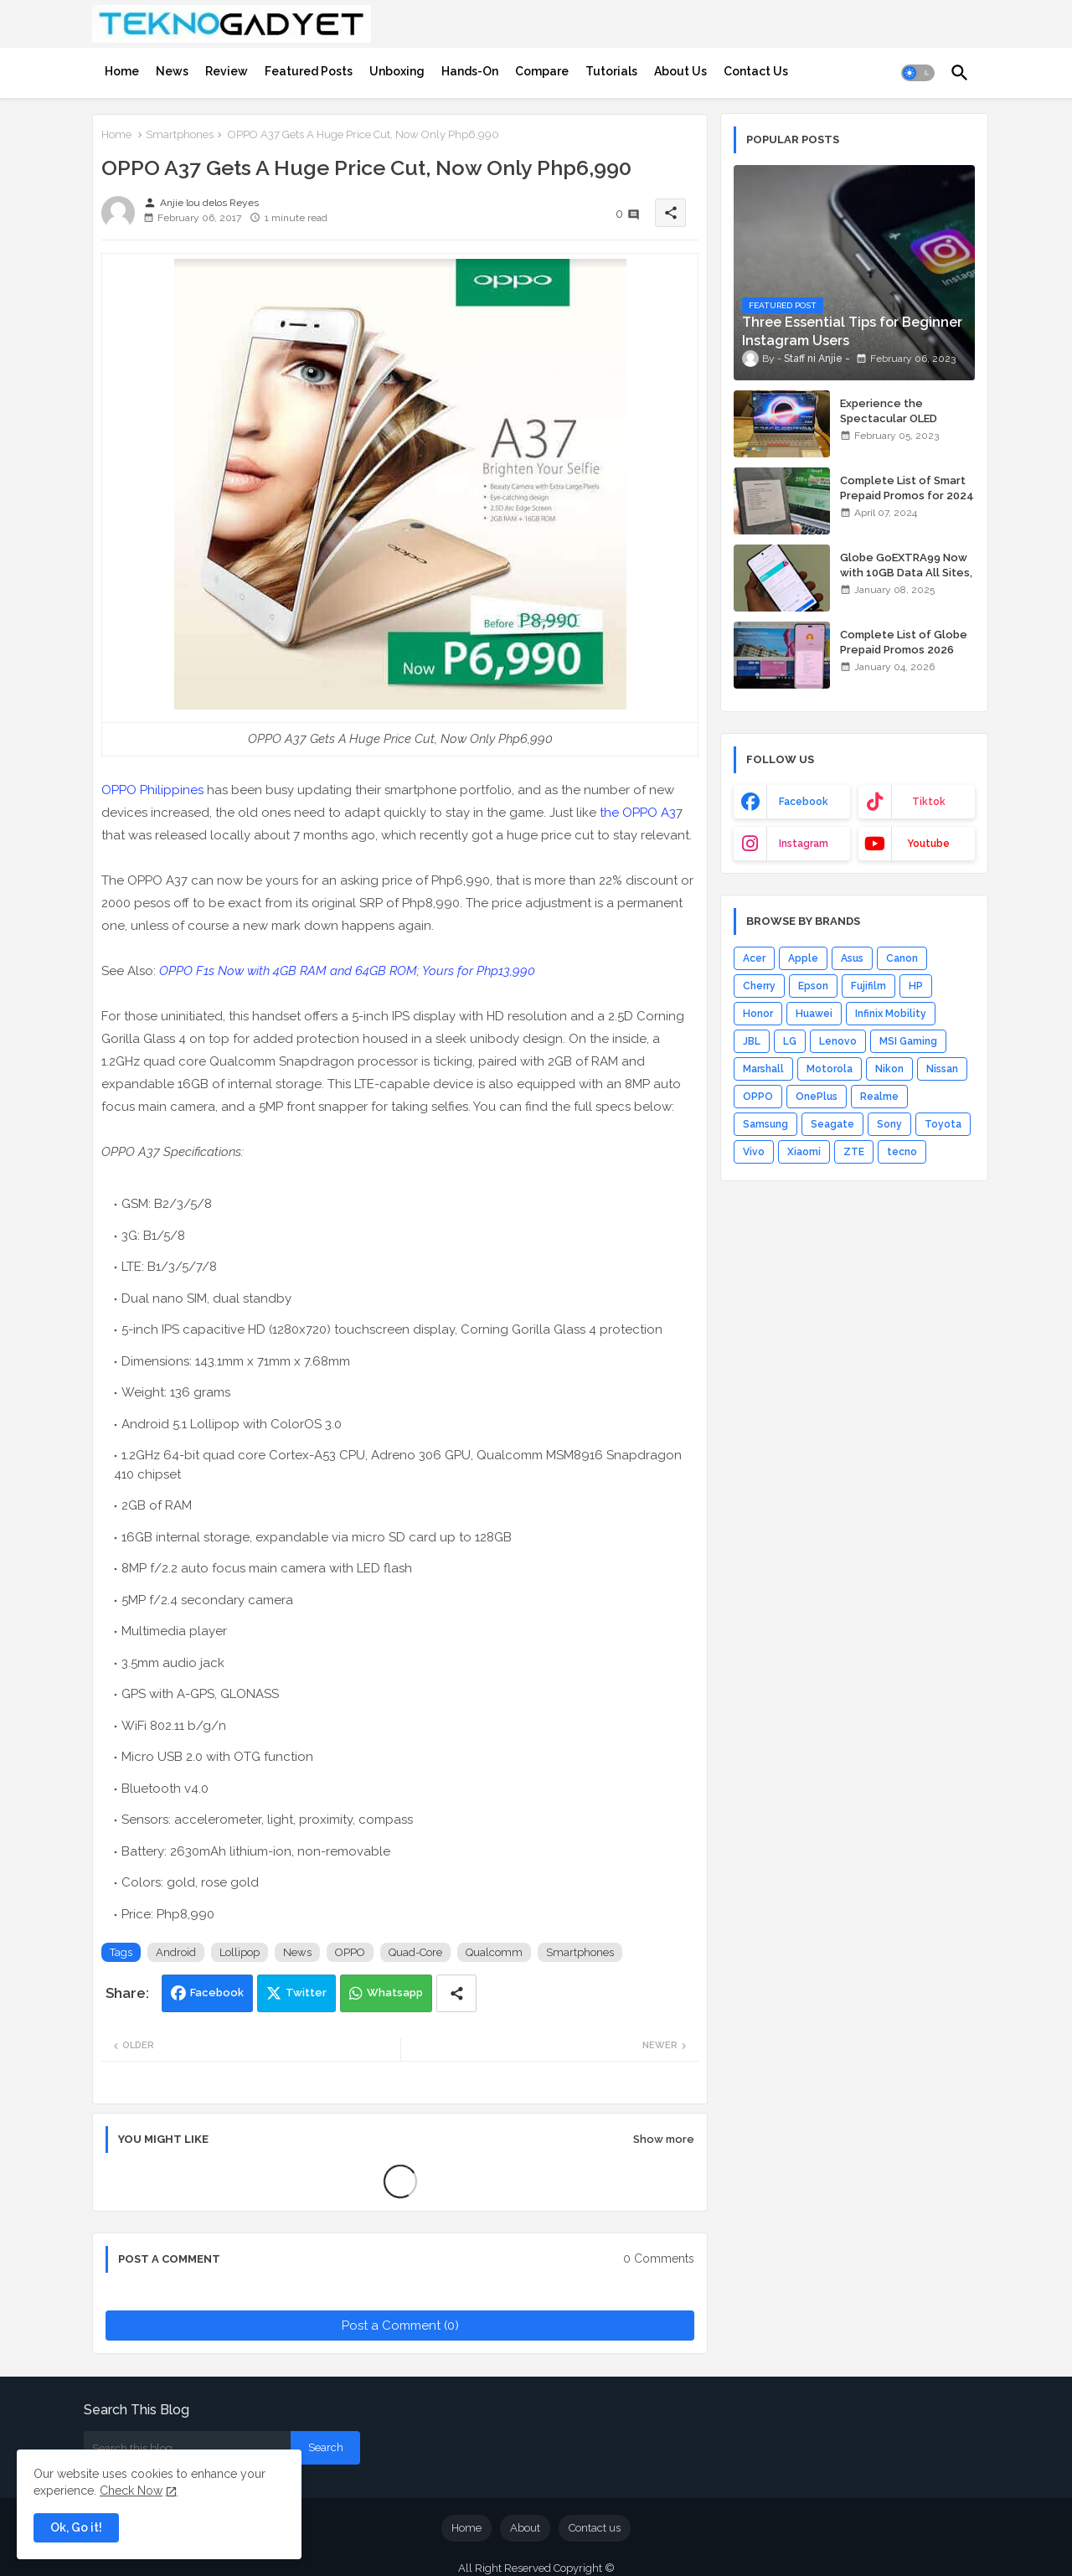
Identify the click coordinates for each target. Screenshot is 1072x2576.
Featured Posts (309, 71)
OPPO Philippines (152, 790)
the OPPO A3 (638, 812)
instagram (803, 843)
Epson (813, 986)
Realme (879, 1096)
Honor (758, 1014)
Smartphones (180, 134)
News (172, 71)
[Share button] (456, 1993)
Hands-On (469, 71)
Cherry (759, 986)
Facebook (217, 1992)
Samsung (765, 1124)
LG (789, 1041)
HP (916, 986)
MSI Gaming (908, 1041)
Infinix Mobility (890, 1014)
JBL (751, 1041)
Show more (663, 2139)
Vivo (754, 1152)
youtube (928, 843)
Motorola (830, 1069)
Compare (542, 71)
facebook (803, 802)
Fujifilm (868, 986)
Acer (754, 958)
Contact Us (756, 71)
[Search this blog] (187, 2448)
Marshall (763, 1069)
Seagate (832, 1124)
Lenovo (838, 1041)
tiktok (929, 802)
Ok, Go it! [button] (76, 2527)
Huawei (814, 1014)
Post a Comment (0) (400, 2325)
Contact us (595, 2528)
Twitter (306, 1992)
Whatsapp (395, 1992)
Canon (902, 958)
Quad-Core (415, 1952)
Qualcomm (494, 1952)
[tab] (121, 71)
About (525, 2528)
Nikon (889, 1069)
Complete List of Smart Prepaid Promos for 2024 (907, 488)
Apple (803, 958)
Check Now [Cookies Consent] (131, 2490)
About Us (680, 71)
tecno (902, 1152)
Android (176, 1952)
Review (226, 71)
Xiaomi (804, 1152)
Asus (852, 958)
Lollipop (239, 1952)
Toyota (943, 1124)
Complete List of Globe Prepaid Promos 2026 (903, 642)
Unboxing (397, 71)
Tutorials (611, 71)
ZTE (853, 1152)
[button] (918, 73)
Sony (889, 1124)
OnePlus (817, 1096)
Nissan (942, 1069)
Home (122, 71)
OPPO (350, 1952)
